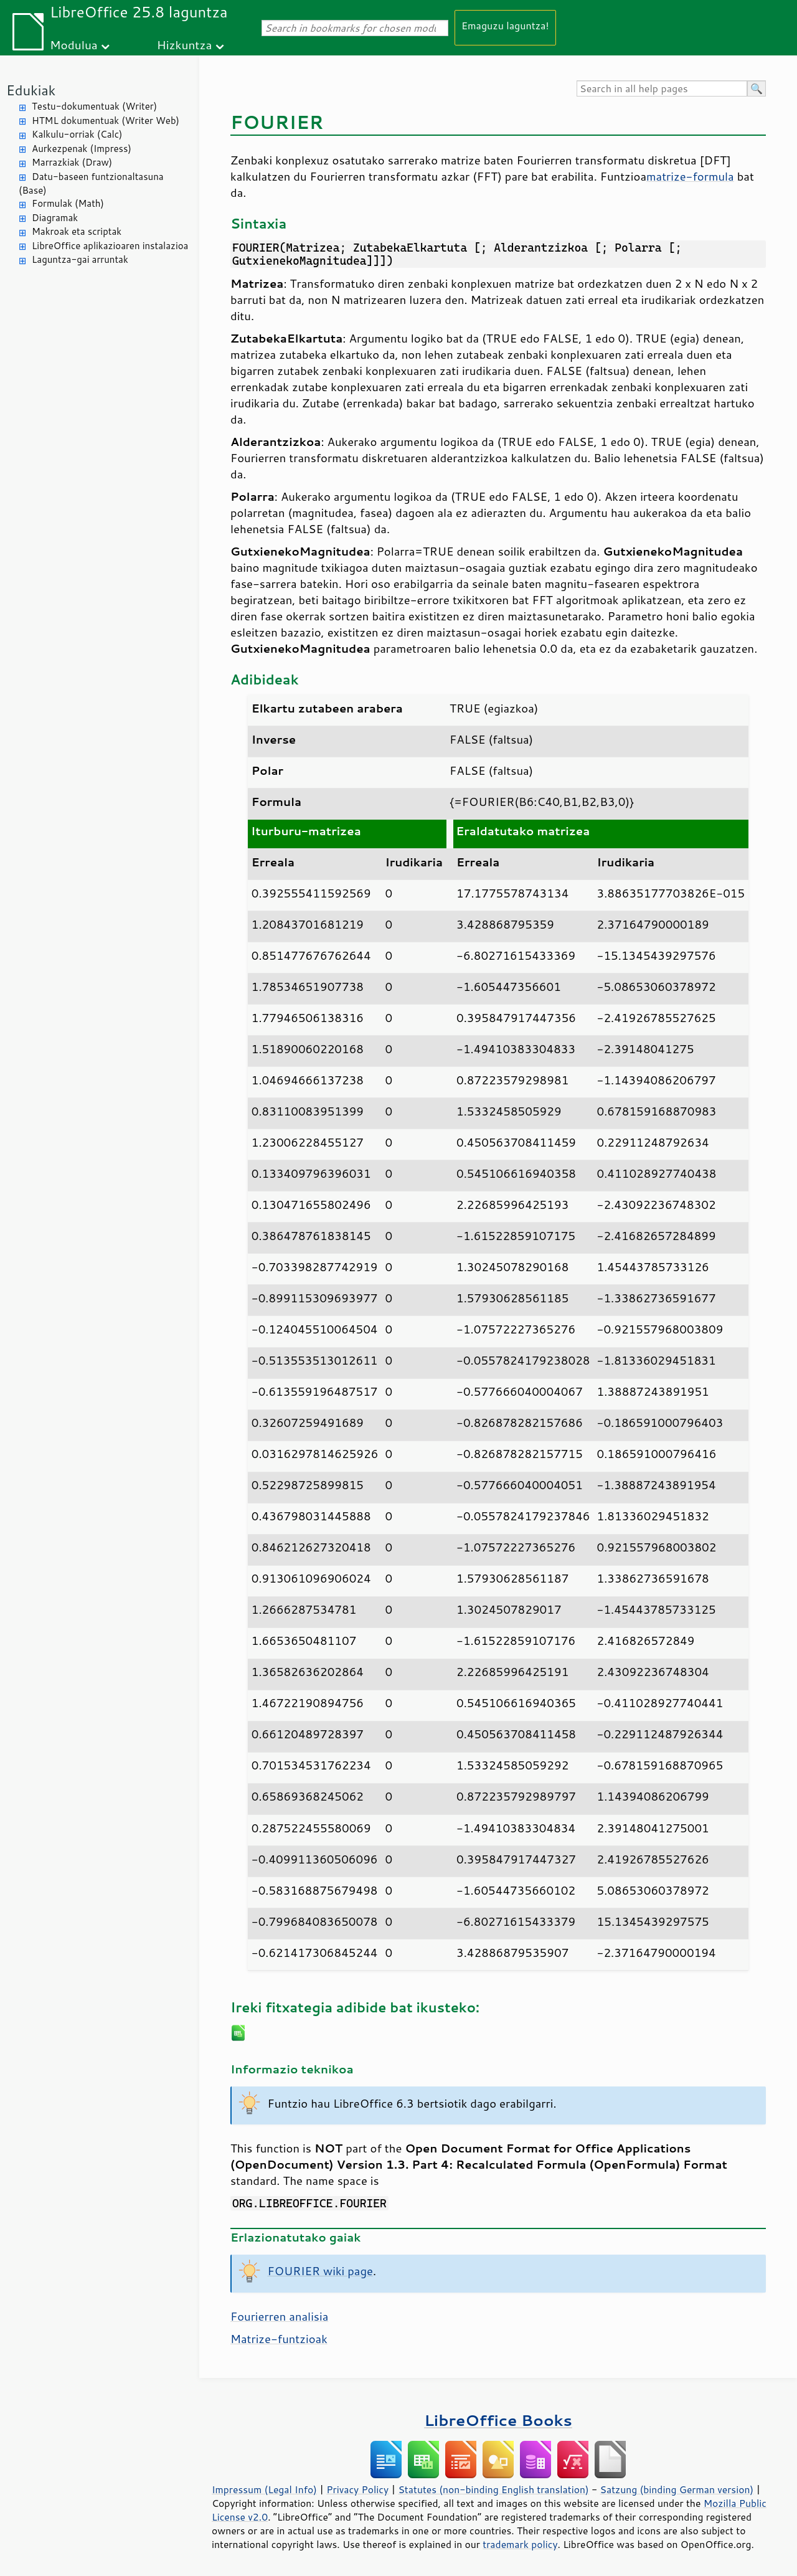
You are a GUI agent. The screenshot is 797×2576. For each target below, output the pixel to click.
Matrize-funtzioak (279, 2339)
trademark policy (520, 2544)
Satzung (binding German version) (677, 2489)
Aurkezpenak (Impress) (81, 148)
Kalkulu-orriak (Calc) (77, 134)
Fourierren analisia (279, 2316)
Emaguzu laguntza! (505, 25)
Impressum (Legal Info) (264, 2489)
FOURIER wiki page (320, 2271)
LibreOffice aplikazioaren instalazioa (110, 245)
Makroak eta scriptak (76, 231)
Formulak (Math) (68, 203)
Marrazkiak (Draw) (72, 162)
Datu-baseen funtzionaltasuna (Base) (91, 183)
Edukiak (30, 90)
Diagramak (55, 217)
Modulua (74, 44)
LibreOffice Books (498, 2420)
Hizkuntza (184, 44)
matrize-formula (690, 176)
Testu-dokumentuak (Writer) (94, 106)
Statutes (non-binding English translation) (493, 2489)
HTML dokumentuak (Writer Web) (105, 120)
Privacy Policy (357, 2489)
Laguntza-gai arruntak (80, 259)
